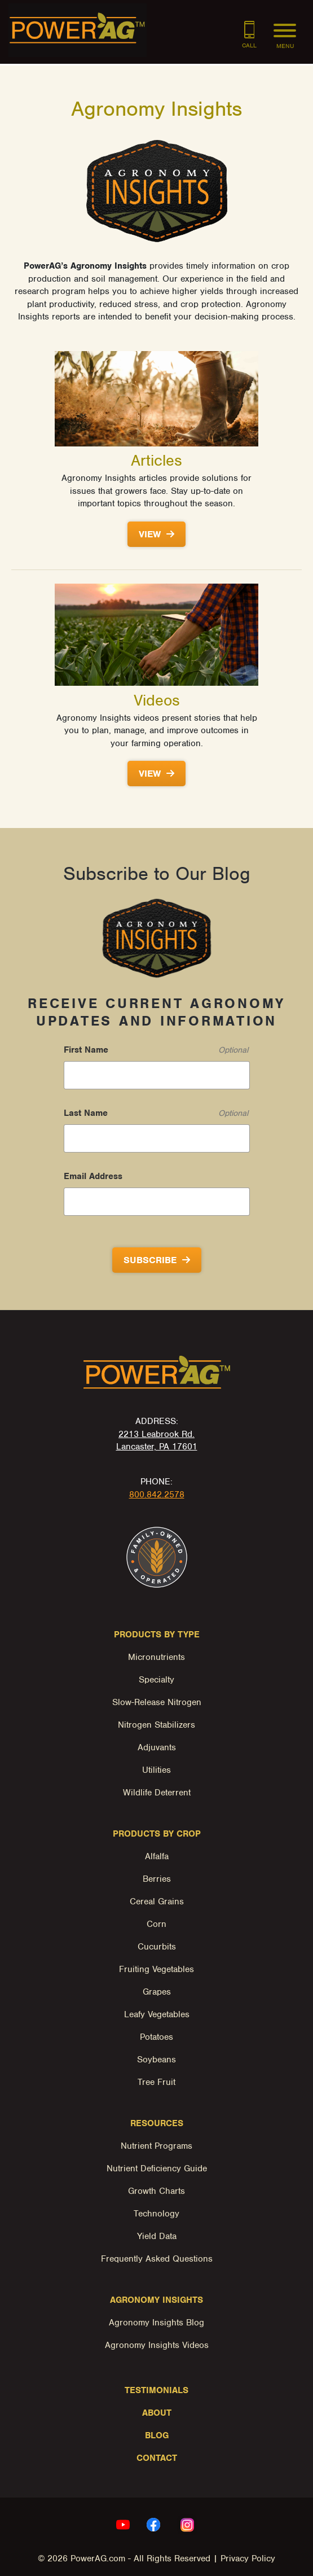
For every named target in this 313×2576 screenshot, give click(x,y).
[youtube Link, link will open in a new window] (123, 2524)
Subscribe (150, 1260)
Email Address (93, 1176)
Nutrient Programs (156, 2146)
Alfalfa (157, 1856)
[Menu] (285, 27)
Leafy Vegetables (156, 2014)
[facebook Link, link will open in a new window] (153, 2524)
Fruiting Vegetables (156, 1969)
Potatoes (156, 2037)
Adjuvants (157, 1747)
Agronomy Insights (156, 2300)
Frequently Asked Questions (157, 2258)
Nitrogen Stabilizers (156, 1725)
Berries (157, 1879)
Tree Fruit (156, 2082)
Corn (156, 1924)
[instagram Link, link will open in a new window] (187, 2524)
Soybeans (156, 2059)
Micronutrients (156, 1657)
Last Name (86, 1113)
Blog (157, 2435)
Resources (156, 2123)
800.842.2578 (156, 1494)
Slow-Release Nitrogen (156, 1702)
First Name (86, 1049)
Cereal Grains (157, 1901)
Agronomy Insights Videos (157, 2345)
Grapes (157, 1991)
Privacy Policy (248, 2558)
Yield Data (157, 2236)
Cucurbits (157, 1946)
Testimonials (156, 2390)
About (156, 2413)
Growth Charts (156, 2191)
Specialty (156, 1679)
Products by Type (157, 1634)
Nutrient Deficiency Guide (157, 2168)
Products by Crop (157, 1833)
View (150, 534)
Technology (156, 2213)
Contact (156, 2458)
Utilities (156, 1770)
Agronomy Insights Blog (156, 2322)
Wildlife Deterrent (157, 1792)
